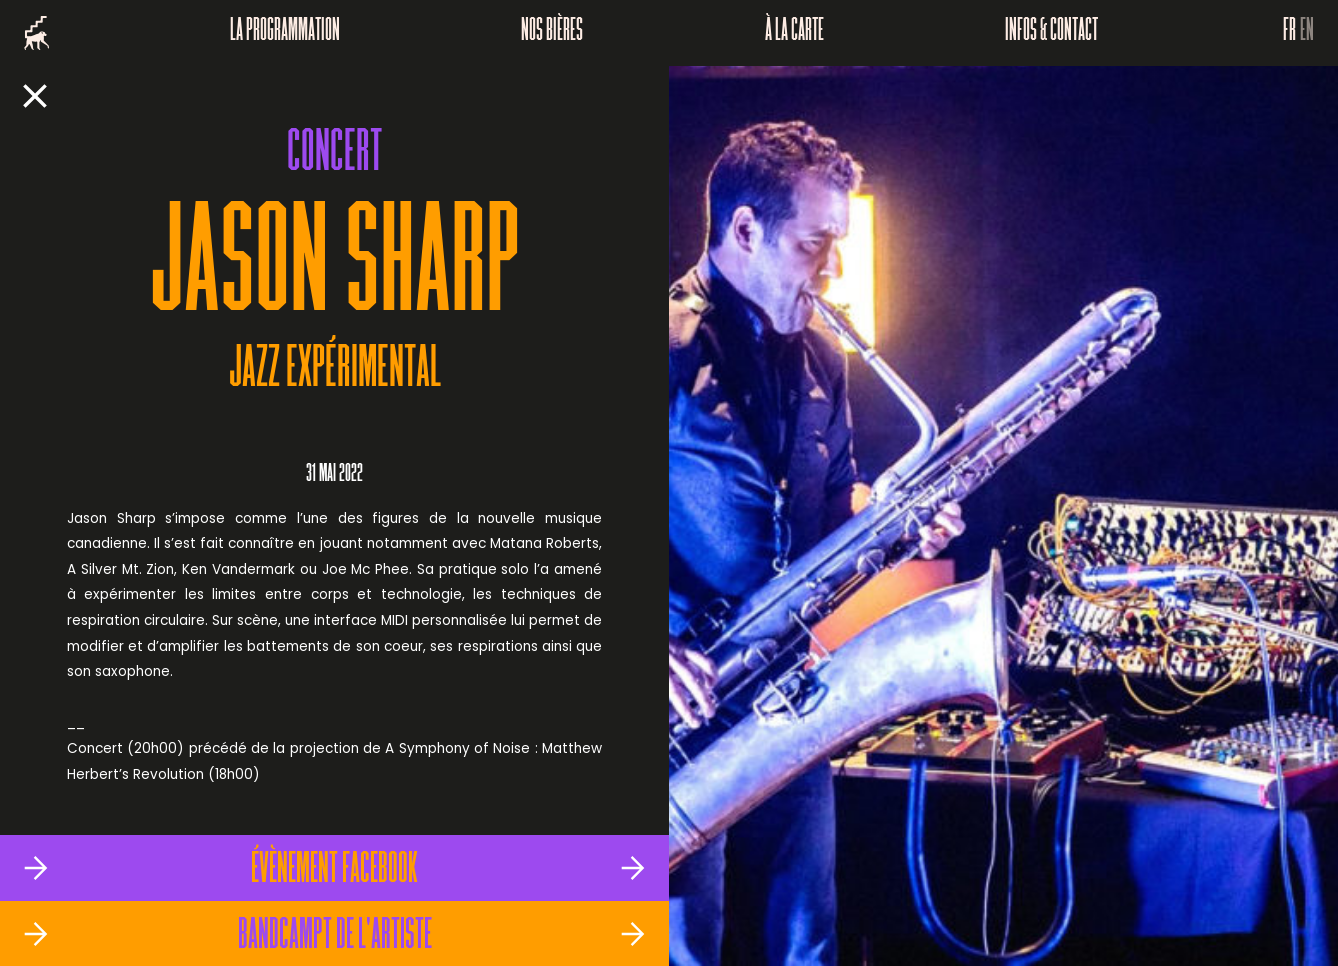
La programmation (285, 33)
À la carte (794, 33)
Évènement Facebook (334, 871)
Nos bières (552, 33)
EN (1307, 33)
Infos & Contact (1051, 33)
